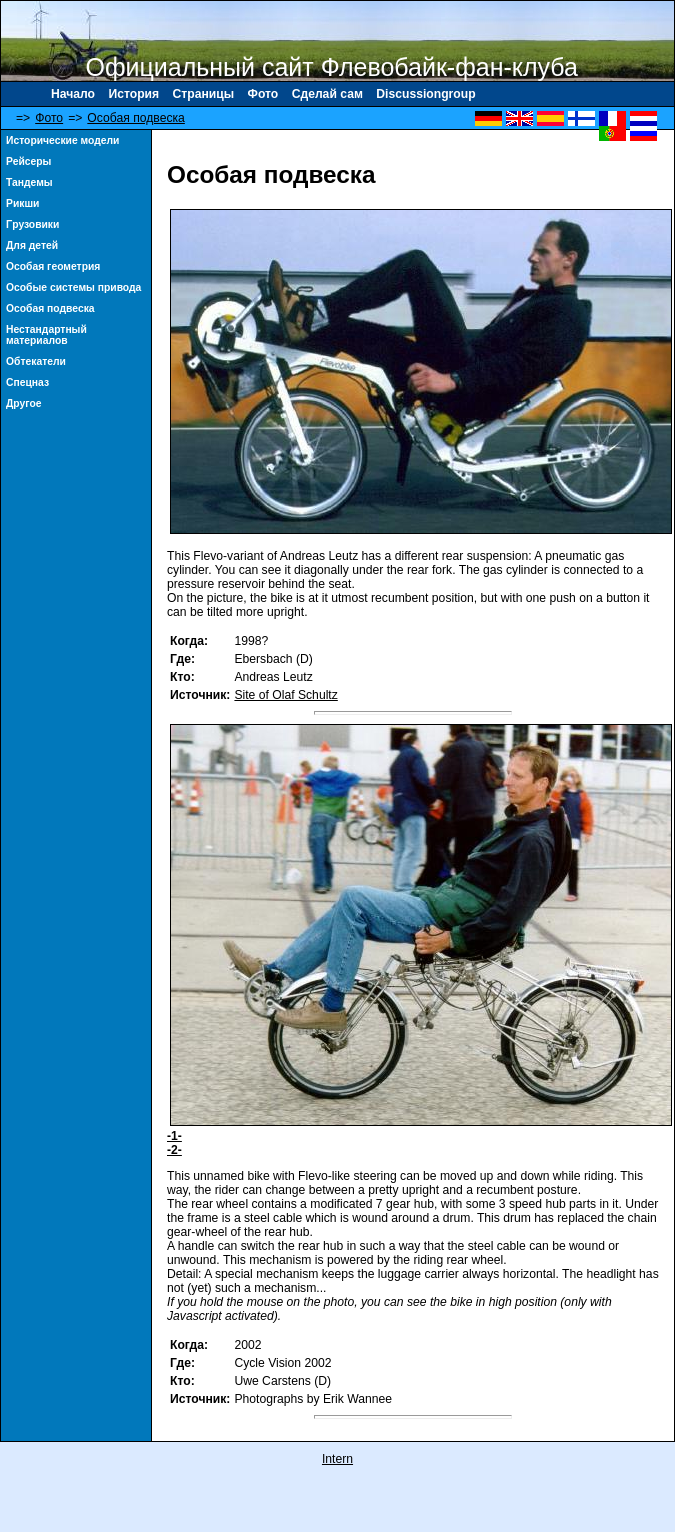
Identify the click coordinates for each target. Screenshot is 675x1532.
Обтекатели (36, 361)
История (133, 94)
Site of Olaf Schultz (285, 695)
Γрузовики (32, 224)
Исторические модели (62, 140)
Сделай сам (327, 94)
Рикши (22, 203)
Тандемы (29, 182)
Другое (24, 403)
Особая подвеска (136, 118)
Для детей (32, 245)
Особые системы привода (73, 287)
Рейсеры (28, 161)
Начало (73, 94)
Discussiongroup (425, 94)
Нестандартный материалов (46, 335)
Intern (337, 1459)
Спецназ (27, 382)
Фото (263, 94)
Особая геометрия (53, 266)
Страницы (204, 94)
